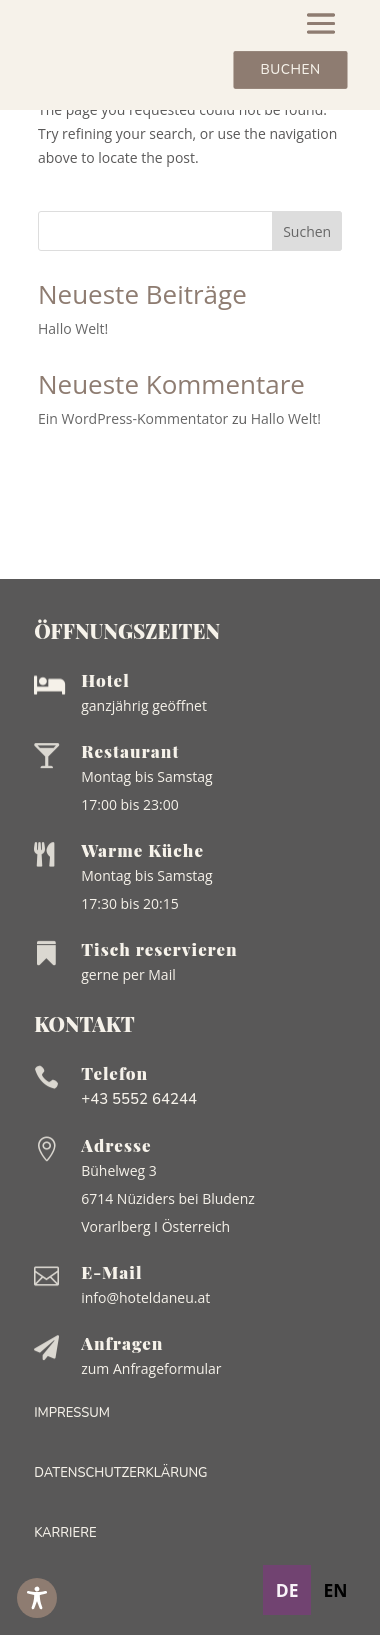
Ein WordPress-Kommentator (133, 418)
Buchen (290, 70)
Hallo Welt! (73, 328)
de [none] (287, 1590)
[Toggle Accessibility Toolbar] (37, 1598)
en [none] (335, 1590)
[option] (335, 1590)
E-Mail (111, 1272)
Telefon (114, 1073)
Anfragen (122, 1343)
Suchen (307, 231)
